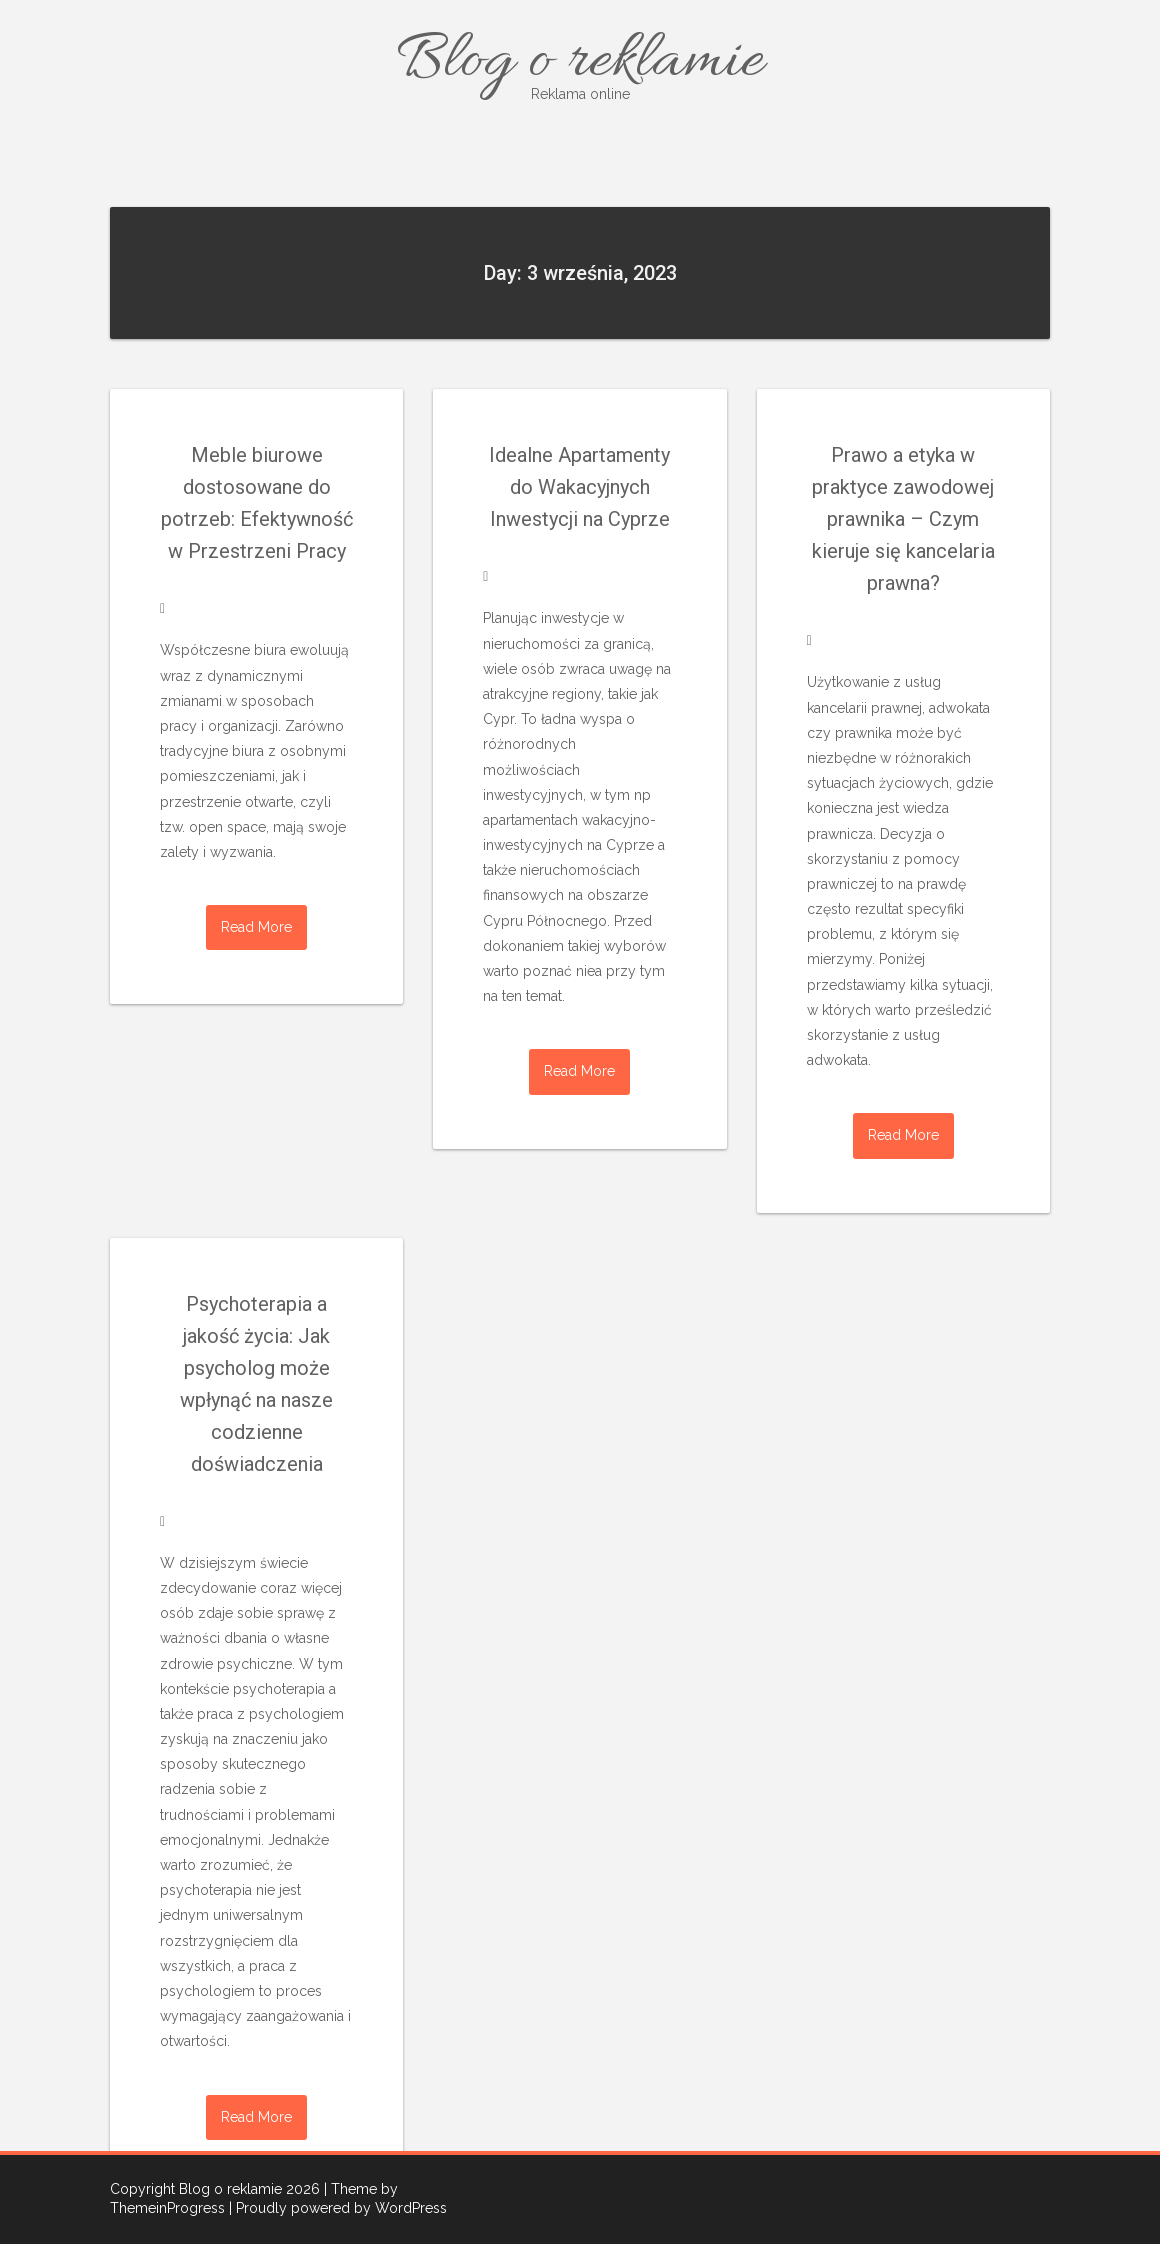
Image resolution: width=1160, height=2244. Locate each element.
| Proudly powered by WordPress (338, 2208)
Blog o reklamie (580, 62)
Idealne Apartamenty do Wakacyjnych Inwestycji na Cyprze (579, 487)
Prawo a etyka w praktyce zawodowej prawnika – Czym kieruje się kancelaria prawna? (903, 519)
